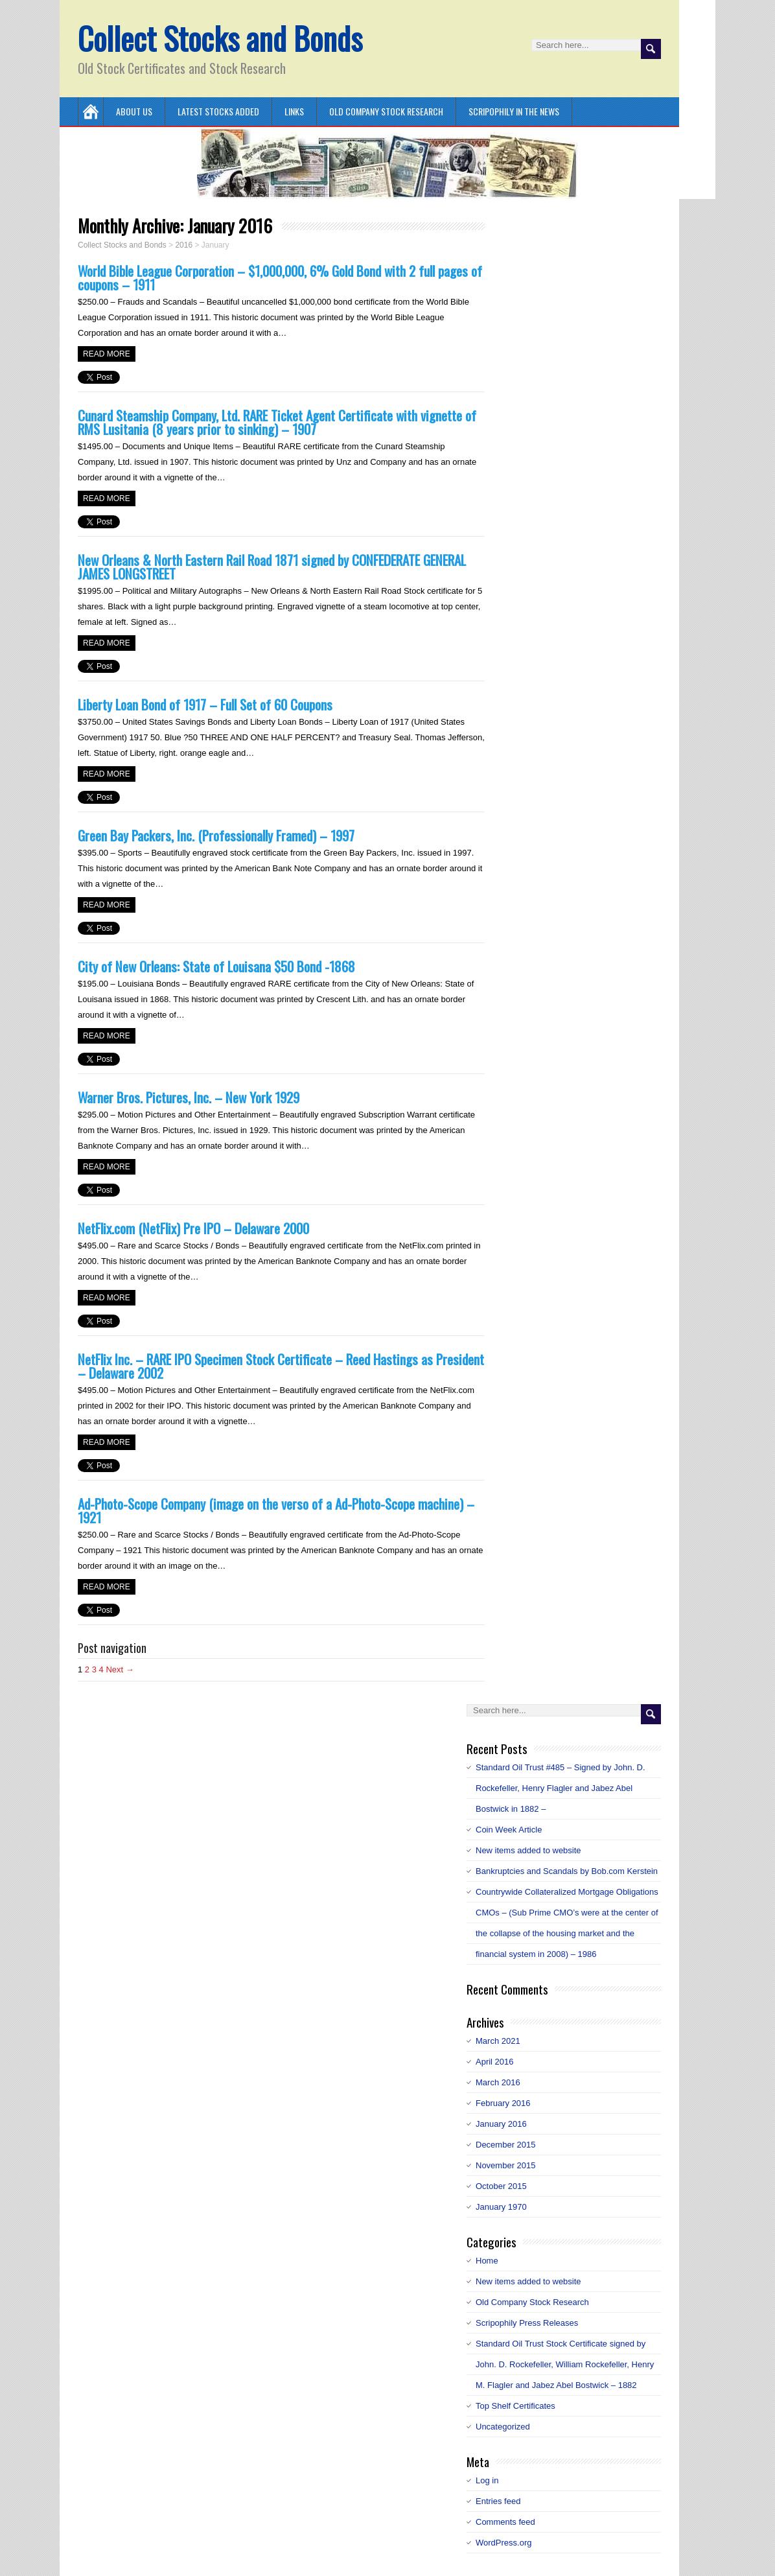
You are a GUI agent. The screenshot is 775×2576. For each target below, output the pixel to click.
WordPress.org (503, 2542)
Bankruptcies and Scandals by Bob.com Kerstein (567, 1871)
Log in (487, 2480)
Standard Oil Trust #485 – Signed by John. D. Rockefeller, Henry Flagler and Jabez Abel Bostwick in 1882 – (560, 1788)
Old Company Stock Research (386, 111)
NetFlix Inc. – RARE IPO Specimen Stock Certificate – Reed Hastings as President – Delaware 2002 (281, 1366)
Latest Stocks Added (218, 111)
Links (294, 111)
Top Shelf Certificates (515, 2406)
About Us (134, 111)
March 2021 (498, 2041)
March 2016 (498, 2082)
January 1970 (501, 2207)
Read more (106, 353)
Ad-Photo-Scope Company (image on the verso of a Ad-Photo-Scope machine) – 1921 (276, 1510)
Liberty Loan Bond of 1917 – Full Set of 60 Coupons (205, 704)
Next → (119, 1669)
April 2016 (495, 2062)
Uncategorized (503, 2426)
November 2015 (506, 2165)
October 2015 (501, 2186)
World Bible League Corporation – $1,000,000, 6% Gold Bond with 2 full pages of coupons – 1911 (280, 277)
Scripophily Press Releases (527, 2323)
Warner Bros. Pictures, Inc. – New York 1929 (188, 1097)
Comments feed (505, 2522)
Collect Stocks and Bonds (220, 38)
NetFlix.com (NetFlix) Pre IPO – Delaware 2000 (193, 1228)
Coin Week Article (509, 1829)
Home (487, 2261)
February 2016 (503, 2103)
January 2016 (501, 2124)
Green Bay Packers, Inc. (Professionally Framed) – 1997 (216, 835)
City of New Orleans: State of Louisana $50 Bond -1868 (216, 966)
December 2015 (506, 2144)
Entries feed (498, 2501)
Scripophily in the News (513, 111)
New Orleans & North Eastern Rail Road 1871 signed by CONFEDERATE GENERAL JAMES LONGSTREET (272, 566)
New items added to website (528, 1850)
